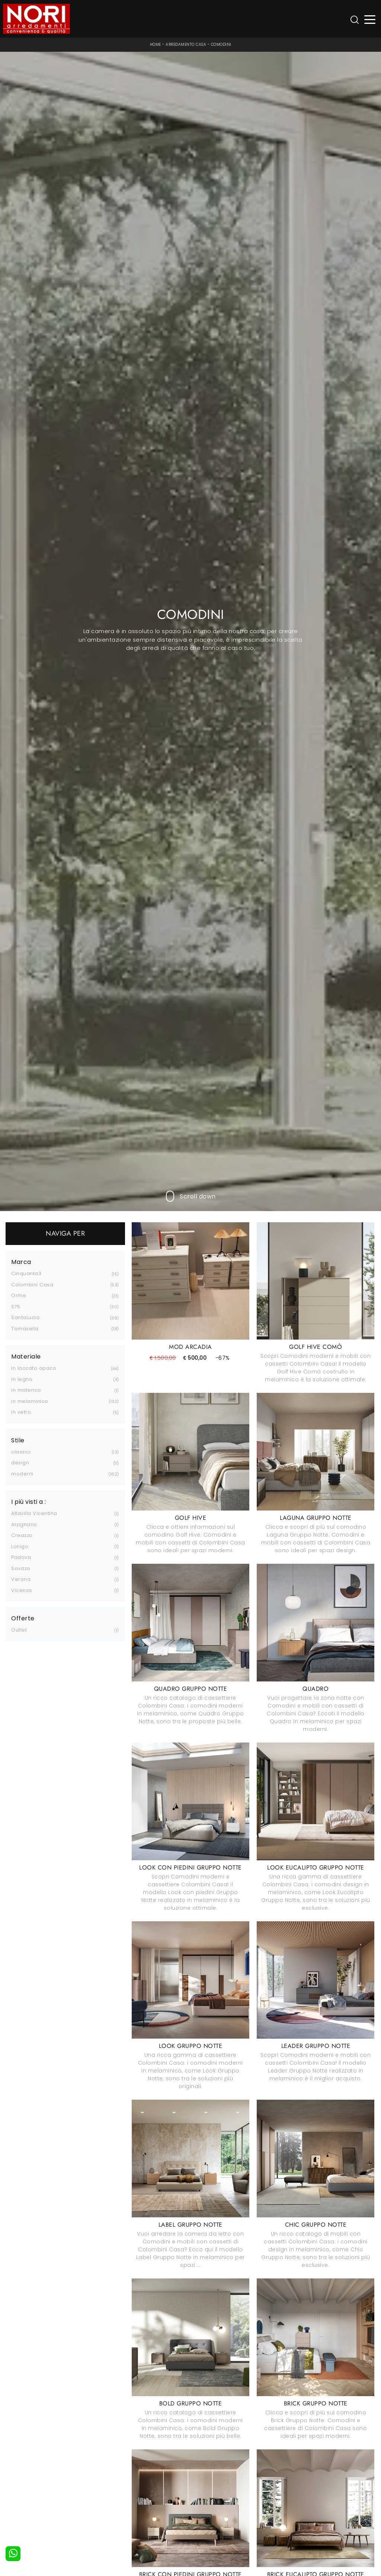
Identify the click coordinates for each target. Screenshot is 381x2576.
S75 (15, 1306)
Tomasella (25, 1328)
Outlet (19, 1629)
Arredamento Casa (186, 44)
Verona (21, 1579)
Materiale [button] (26, 1357)
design (20, 1462)
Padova (21, 1557)
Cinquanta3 (26, 1273)
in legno (21, 1379)
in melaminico (29, 1401)
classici (21, 1451)
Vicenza (21, 1590)
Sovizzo (21, 1568)
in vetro (21, 1412)
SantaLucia (25, 1317)
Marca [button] (21, 1262)
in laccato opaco (33, 1368)
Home (155, 44)
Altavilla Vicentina (34, 1513)
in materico (26, 1390)
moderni (22, 1473)
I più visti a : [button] (28, 1502)
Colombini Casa (32, 1284)
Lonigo (19, 1546)
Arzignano (24, 1524)
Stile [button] (18, 1440)
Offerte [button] (23, 1618)
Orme (18, 1295)
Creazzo (22, 1535)
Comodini (221, 44)
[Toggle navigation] (370, 18)
